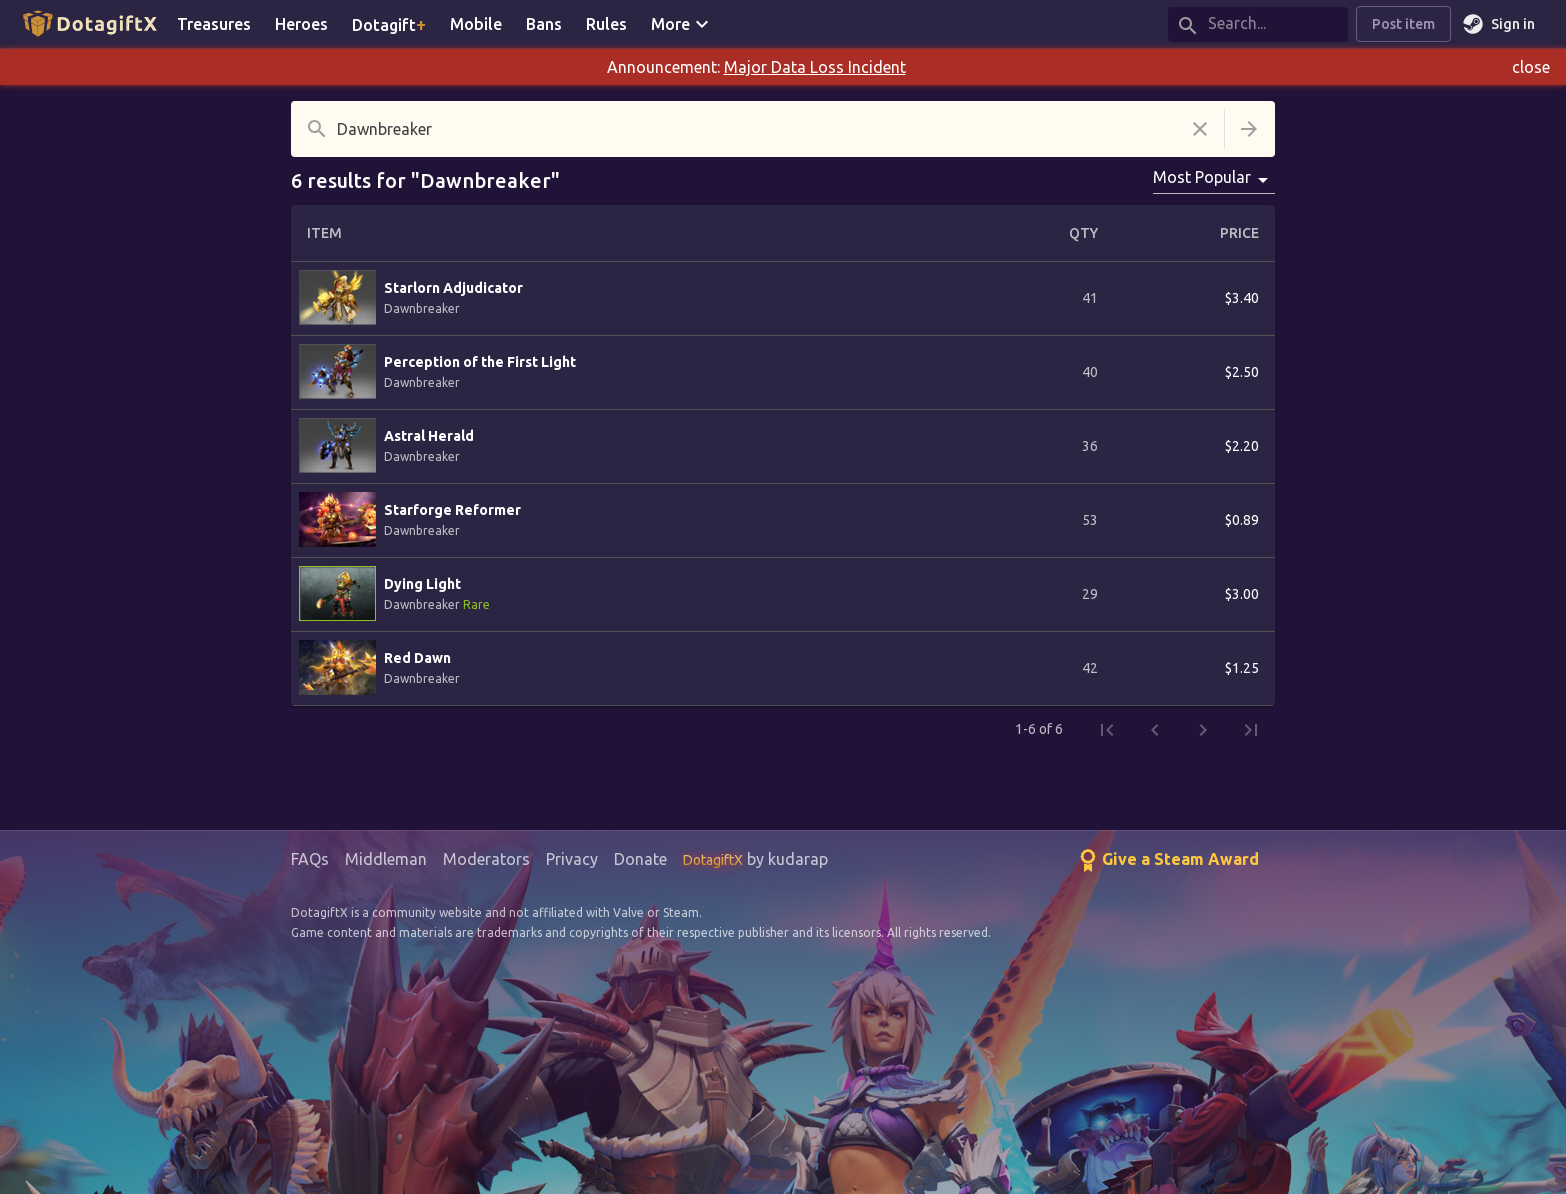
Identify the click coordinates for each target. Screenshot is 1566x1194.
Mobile (476, 24)
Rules (606, 24)
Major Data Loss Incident (815, 67)
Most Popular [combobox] (1202, 177)
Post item (1403, 24)
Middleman (386, 859)
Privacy (572, 859)
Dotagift (389, 24)
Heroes (301, 24)
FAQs (310, 859)
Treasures (214, 24)
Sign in (1501, 24)
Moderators (486, 859)
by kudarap (755, 859)
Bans (544, 24)
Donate (640, 859)
